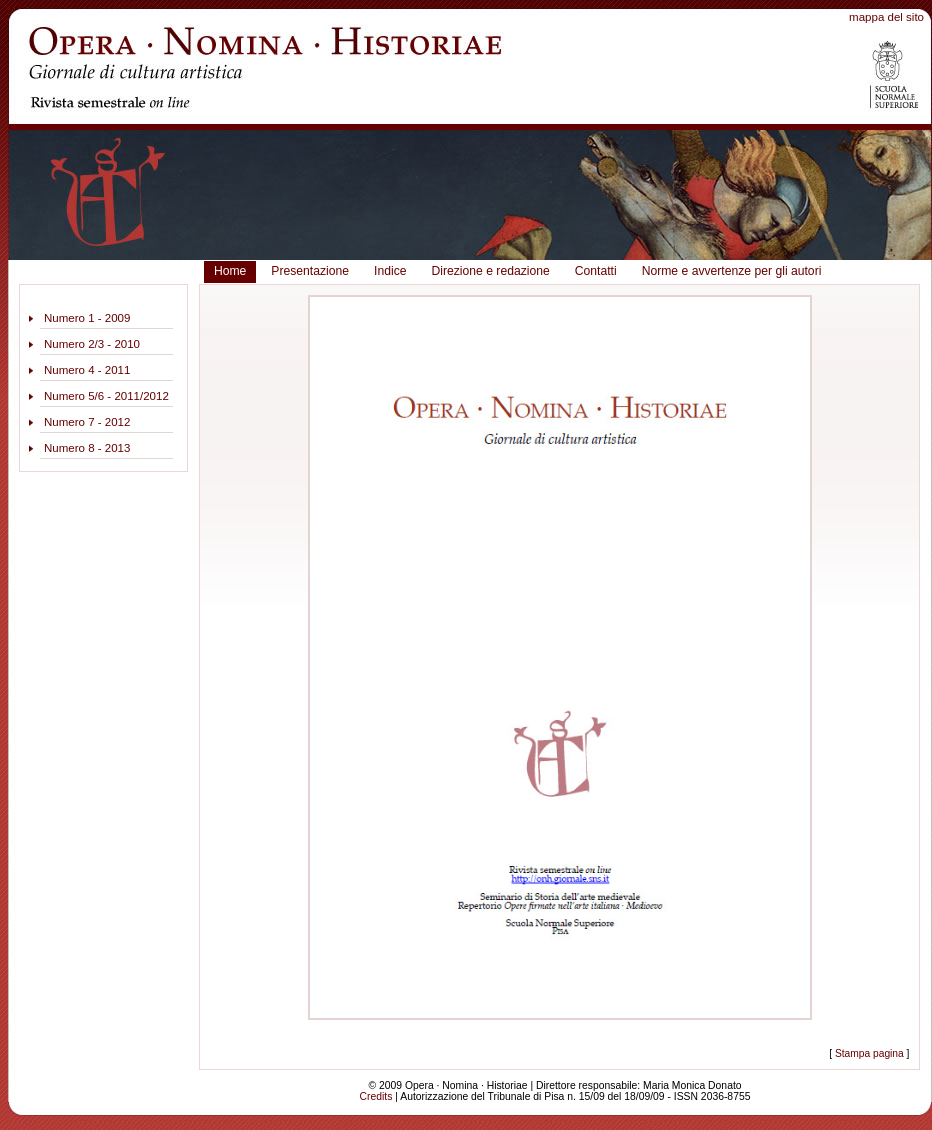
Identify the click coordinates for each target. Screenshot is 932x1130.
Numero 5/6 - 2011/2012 (106, 396)
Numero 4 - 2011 (87, 370)
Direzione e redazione (490, 271)
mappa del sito (886, 17)
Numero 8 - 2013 (87, 448)
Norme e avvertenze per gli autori (732, 271)
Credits (376, 1096)
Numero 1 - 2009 (87, 318)
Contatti (596, 271)
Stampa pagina (869, 1053)
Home (230, 271)
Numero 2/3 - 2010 (92, 344)
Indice (390, 271)
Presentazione (310, 271)
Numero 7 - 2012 (87, 422)
